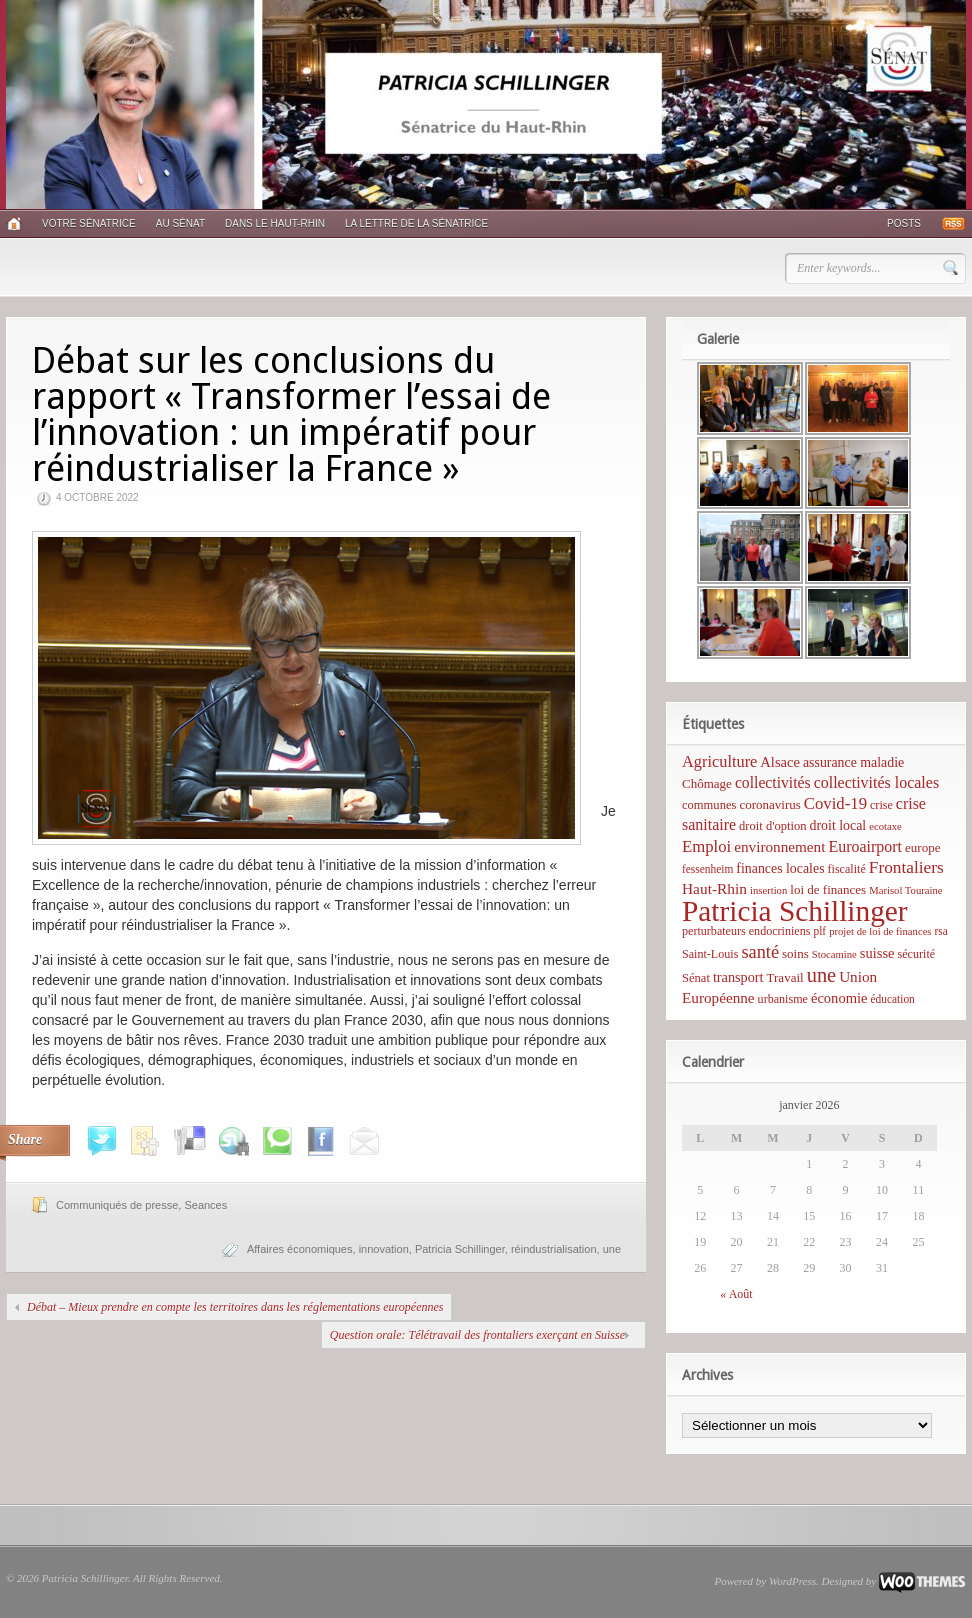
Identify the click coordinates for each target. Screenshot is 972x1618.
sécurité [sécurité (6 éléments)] (917, 954)
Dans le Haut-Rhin (275, 223)
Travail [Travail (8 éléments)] (785, 977)
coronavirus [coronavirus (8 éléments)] (769, 804)
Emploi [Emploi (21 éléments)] (706, 846)
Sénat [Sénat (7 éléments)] (696, 978)
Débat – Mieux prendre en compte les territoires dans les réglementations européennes (235, 1307)
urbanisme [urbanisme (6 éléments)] (783, 999)
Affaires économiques (300, 1249)
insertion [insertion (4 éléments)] (768, 890)
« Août (736, 1294)
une (612, 1249)
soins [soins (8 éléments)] (795, 953)
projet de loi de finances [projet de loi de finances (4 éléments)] (880, 931)
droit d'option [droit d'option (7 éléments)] (772, 826)
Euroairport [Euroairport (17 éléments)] (865, 846)
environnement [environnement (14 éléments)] (779, 846)
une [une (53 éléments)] (821, 975)
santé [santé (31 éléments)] (760, 952)
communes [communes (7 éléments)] (709, 805)
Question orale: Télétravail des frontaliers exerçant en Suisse (477, 1335)
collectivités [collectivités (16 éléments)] (773, 782)
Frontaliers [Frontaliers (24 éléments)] (906, 867)
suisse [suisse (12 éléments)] (877, 953)
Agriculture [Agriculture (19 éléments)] (719, 761)
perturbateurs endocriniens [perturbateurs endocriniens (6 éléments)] (746, 931)
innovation (384, 1249)
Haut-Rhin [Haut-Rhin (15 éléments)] (714, 888)
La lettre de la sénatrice (416, 223)
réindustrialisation (554, 1249)
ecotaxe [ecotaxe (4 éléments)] (885, 826)
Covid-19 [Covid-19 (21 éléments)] (835, 803)
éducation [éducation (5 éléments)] (892, 999)
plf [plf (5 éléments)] (819, 931)
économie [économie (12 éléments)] (839, 998)
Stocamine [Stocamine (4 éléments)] (834, 954)
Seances (205, 1205)
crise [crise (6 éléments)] (881, 805)
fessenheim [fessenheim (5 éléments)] (707, 869)
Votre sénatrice (89, 223)
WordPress (792, 1581)
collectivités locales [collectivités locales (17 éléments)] (876, 782)
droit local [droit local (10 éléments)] (838, 825)
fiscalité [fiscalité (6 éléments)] (847, 869)
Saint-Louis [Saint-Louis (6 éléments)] (710, 954)
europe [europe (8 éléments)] (922, 847)
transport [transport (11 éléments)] (738, 977)
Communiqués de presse (117, 1205)
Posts (904, 223)
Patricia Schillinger (460, 1249)
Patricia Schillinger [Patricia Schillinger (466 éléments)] (795, 911)
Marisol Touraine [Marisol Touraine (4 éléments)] (905, 890)
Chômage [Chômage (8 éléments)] (707, 783)
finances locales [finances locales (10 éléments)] (780, 868)
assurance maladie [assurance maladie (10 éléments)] (853, 762)
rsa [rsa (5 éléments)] (941, 931)
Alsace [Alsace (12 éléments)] (780, 762)
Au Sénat (180, 223)
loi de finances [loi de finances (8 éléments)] (828, 889)
